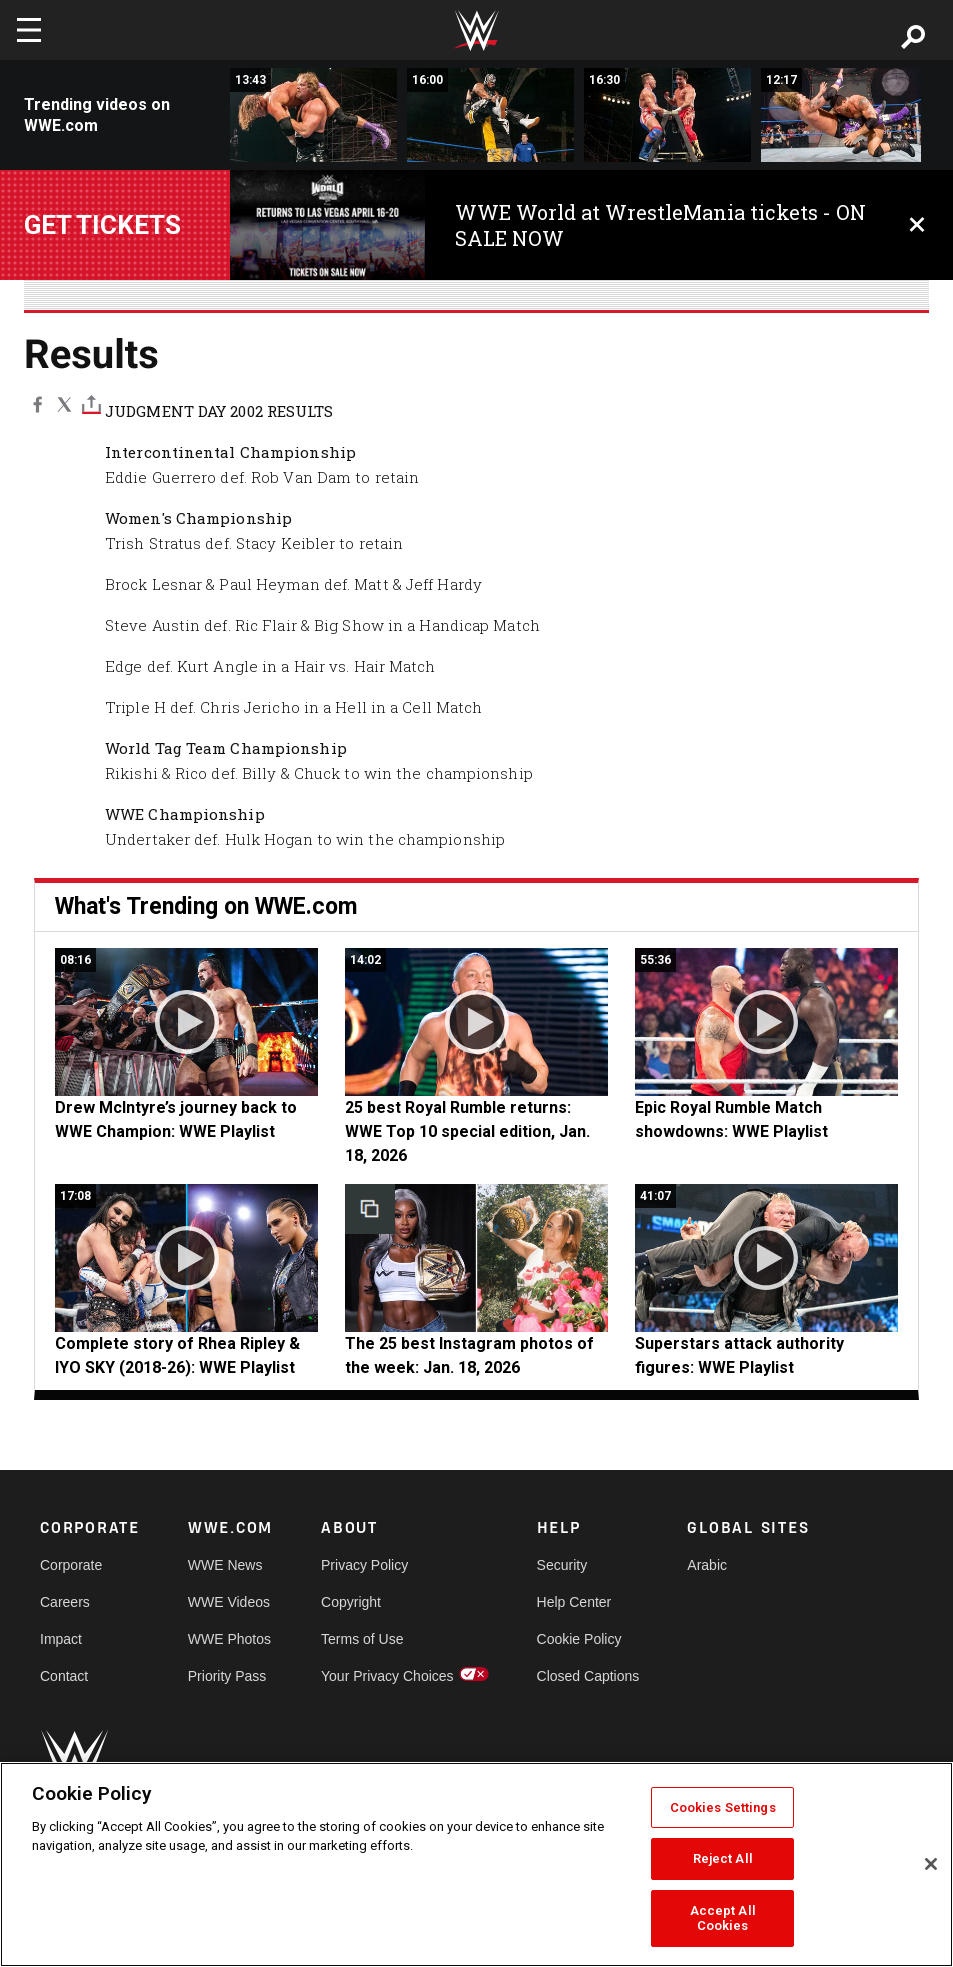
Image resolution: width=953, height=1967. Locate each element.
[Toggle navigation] (29, 30)
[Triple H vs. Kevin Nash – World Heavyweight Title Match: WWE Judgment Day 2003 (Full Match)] (313, 115)
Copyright (351, 1602)
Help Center (574, 1602)
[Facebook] (37, 404)
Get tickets (102, 225)
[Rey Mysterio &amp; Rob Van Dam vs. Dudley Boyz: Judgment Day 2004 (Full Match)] (490, 115)
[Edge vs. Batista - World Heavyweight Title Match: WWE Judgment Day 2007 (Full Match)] (844, 115)
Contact (64, 1676)
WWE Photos (229, 1639)
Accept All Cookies (723, 1918)
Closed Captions (588, 1676)
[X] (64, 404)
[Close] (931, 1864)
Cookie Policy (579, 1639)
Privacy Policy (364, 1565)
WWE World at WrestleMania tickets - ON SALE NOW (660, 225)
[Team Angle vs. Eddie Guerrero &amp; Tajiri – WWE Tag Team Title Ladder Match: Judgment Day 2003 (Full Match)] (667, 115)
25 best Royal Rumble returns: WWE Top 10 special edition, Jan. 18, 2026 (467, 1131)
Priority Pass (227, 1676)
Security (562, 1565)
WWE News (225, 1565)
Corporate (71, 1565)
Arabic (707, 1565)
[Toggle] (91, 404)
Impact (61, 1639)
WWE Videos (229, 1602)
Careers (65, 1602)
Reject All (723, 1858)
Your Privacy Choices (387, 1676)
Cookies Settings (723, 1807)
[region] (476, 1864)
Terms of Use (362, 1639)
